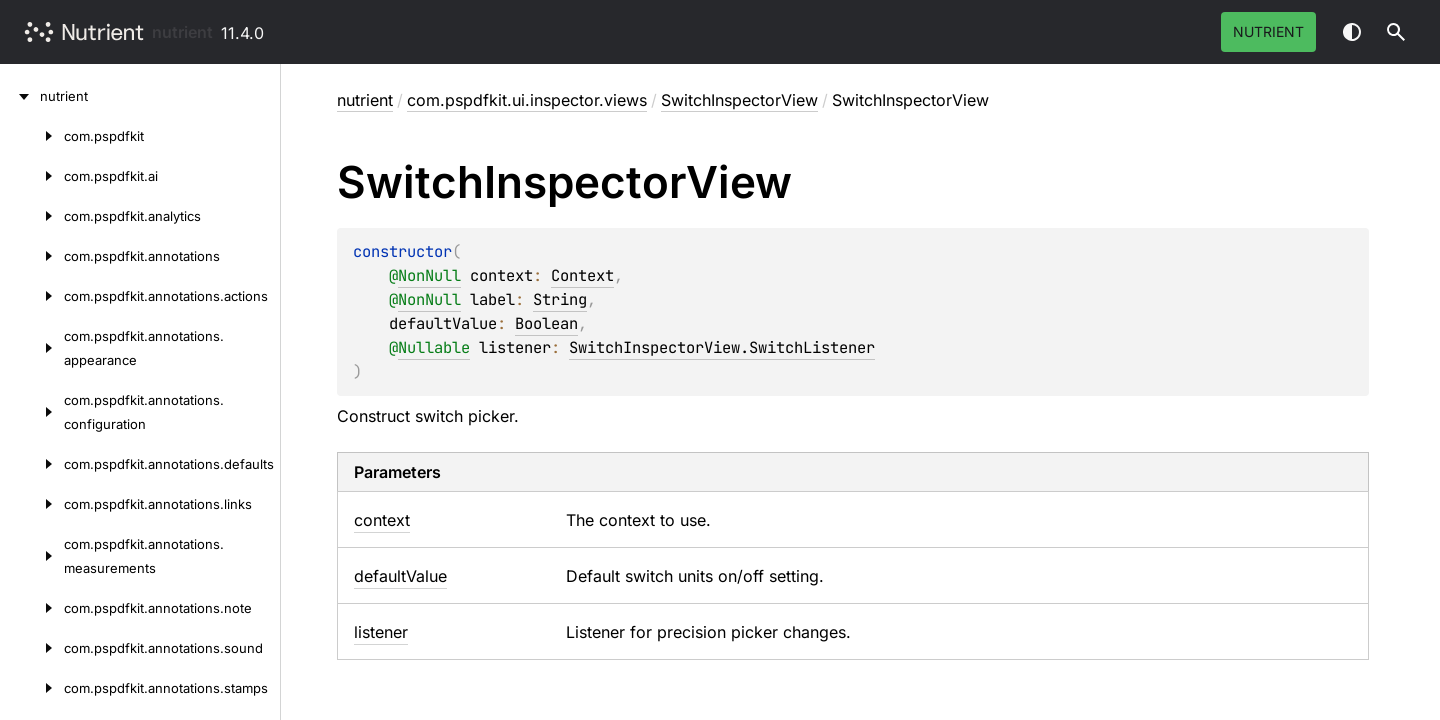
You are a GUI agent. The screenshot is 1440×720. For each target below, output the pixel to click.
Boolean (546, 323)
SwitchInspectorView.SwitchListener (722, 347)
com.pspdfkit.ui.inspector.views (527, 100)
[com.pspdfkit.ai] (32, 176)
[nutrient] (20, 96)
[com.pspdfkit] (32, 136)
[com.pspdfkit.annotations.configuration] (32, 412)
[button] (1396, 32)
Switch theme (1352, 32)
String (560, 299)
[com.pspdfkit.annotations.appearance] (32, 348)
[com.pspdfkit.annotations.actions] (32, 296)
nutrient (182, 32)
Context (582, 275)
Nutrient (1268, 31)
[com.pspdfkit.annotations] (32, 256)
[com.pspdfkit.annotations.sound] (32, 648)
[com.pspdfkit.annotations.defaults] (32, 464)
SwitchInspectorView (739, 100)
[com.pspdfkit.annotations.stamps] (32, 688)
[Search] (1396, 32)
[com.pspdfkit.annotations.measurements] (32, 556)
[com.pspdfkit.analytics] (32, 216)
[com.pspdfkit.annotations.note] (32, 608)
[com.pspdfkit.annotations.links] (32, 504)
